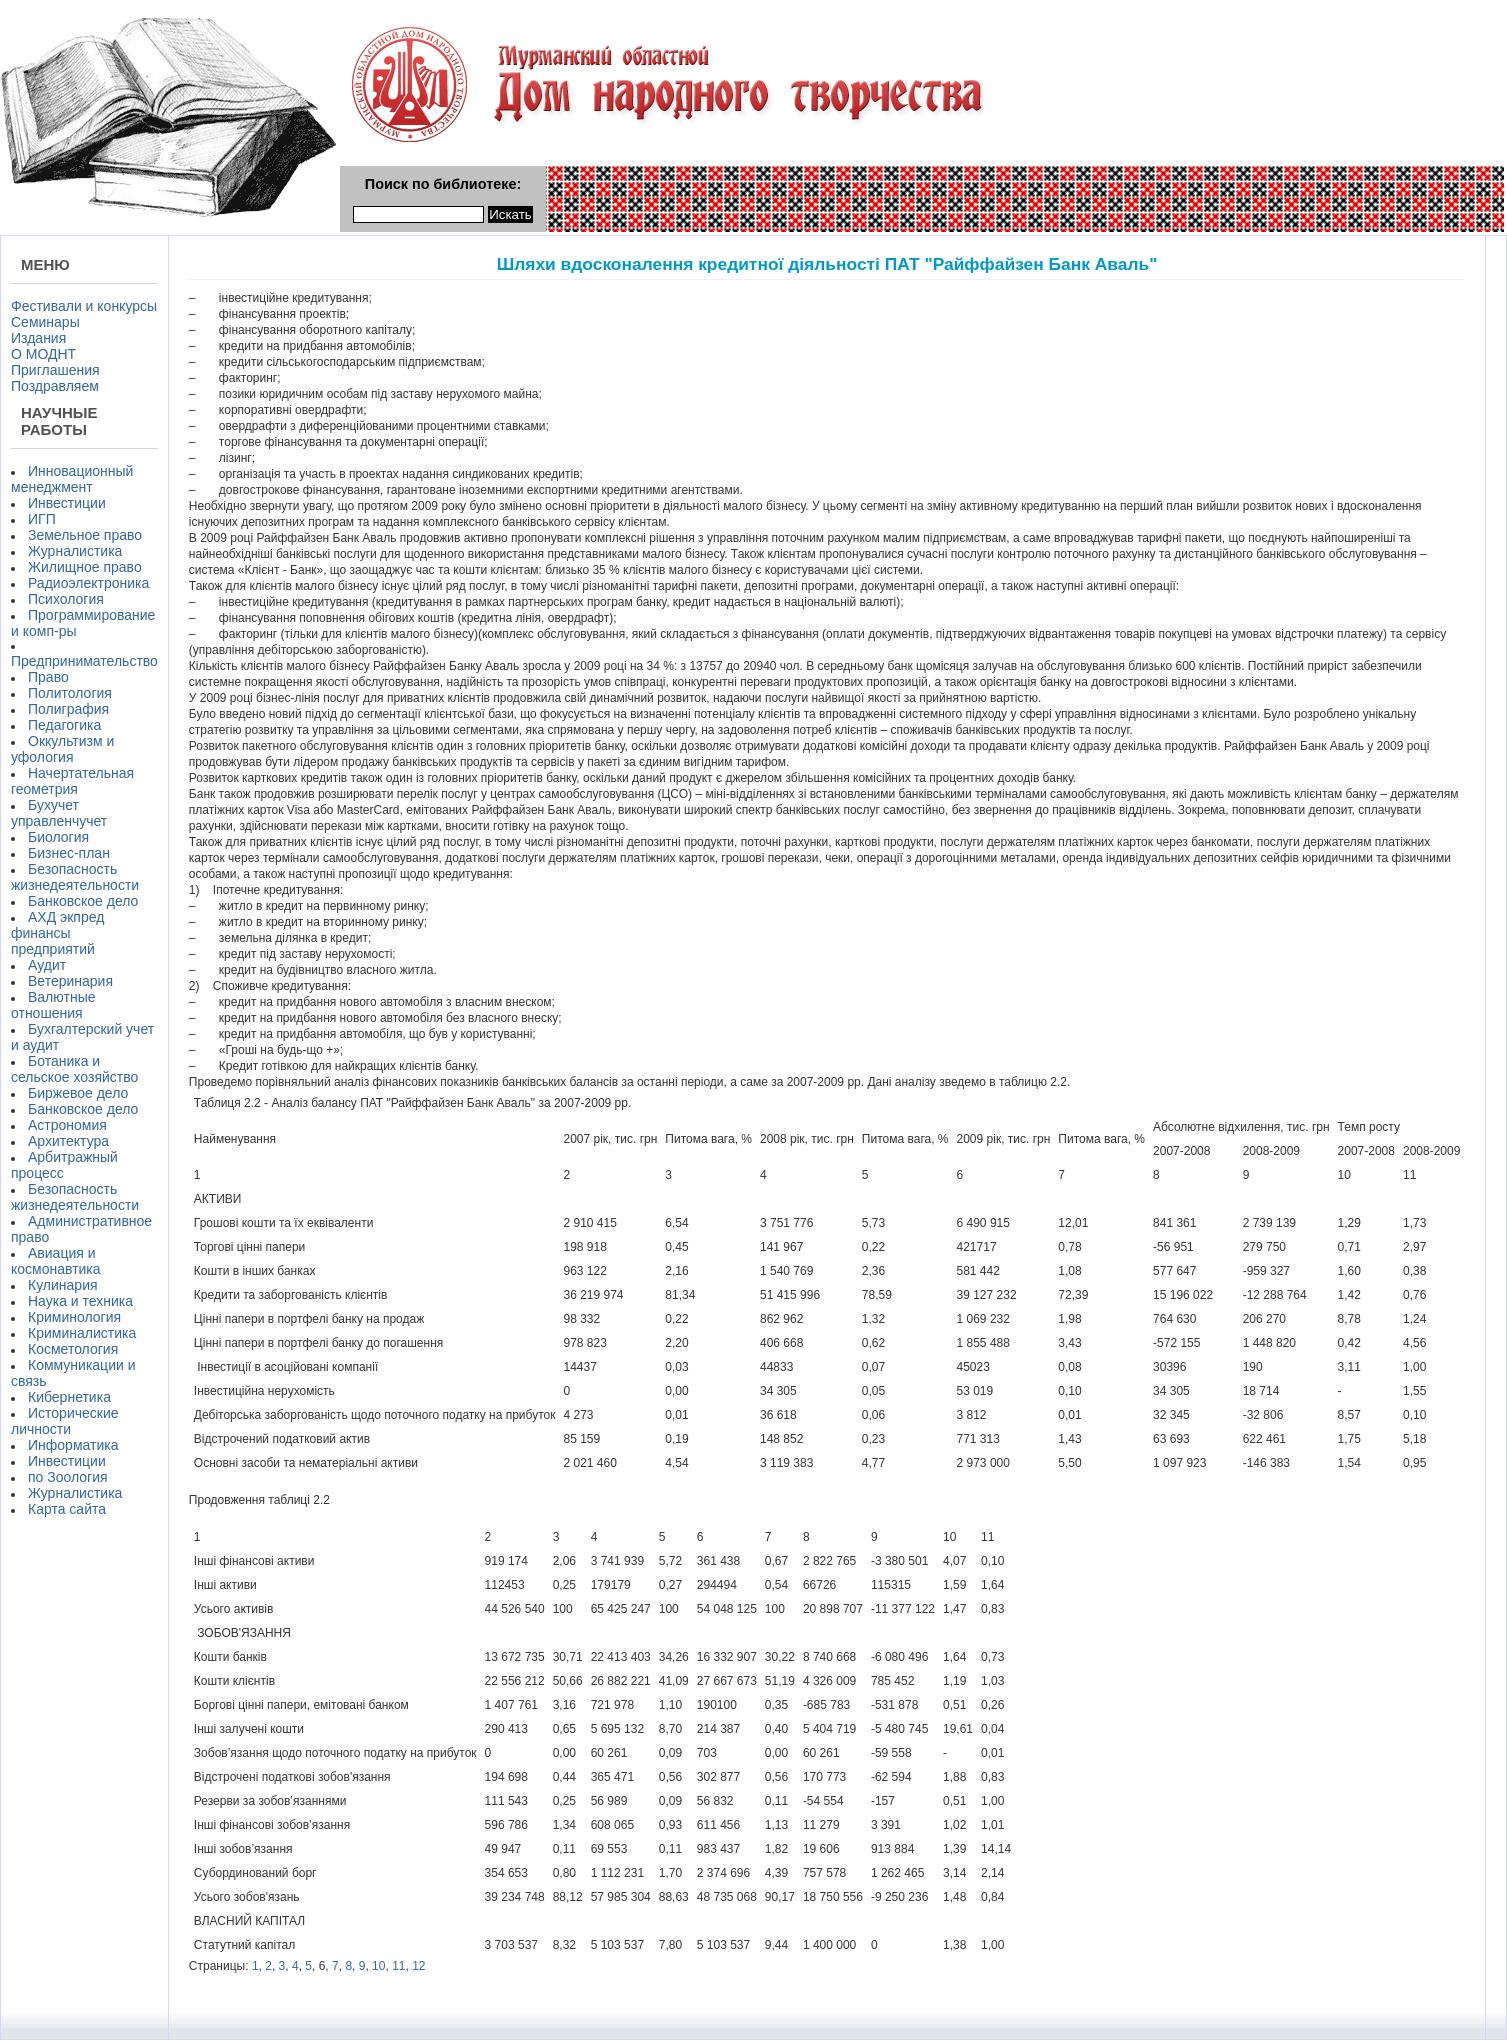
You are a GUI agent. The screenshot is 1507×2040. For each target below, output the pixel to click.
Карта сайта (67, 1509)
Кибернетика (69, 1397)
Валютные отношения (53, 1005)
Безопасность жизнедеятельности (75, 877)
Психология (66, 599)
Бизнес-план (69, 853)
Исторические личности (65, 1421)
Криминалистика (82, 1333)
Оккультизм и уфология (62, 749)
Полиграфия (68, 709)
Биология (58, 837)
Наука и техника (80, 1301)
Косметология (73, 1349)
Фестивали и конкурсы (84, 306)
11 (398, 1966)
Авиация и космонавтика (56, 1261)
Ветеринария (70, 981)
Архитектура (68, 1141)
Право (48, 677)
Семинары (45, 322)
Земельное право (85, 535)
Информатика (73, 1445)
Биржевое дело (78, 1093)
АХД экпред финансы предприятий (57, 933)
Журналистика (75, 551)
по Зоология (68, 1477)
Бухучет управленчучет (59, 813)
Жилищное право (85, 567)
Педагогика (64, 725)
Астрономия (67, 1125)
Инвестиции (67, 503)
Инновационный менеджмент (72, 479)
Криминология (74, 1317)
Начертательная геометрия (72, 781)
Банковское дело (83, 901)
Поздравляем (55, 386)
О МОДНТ (43, 354)
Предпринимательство (84, 661)
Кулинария (63, 1285)
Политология (70, 693)
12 (418, 1966)
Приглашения (55, 370)
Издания (38, 338)
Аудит (47, 965)
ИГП (42, 519)
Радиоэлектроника (88, 583)
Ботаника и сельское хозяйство (74, 1069)
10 (378, 1966)
